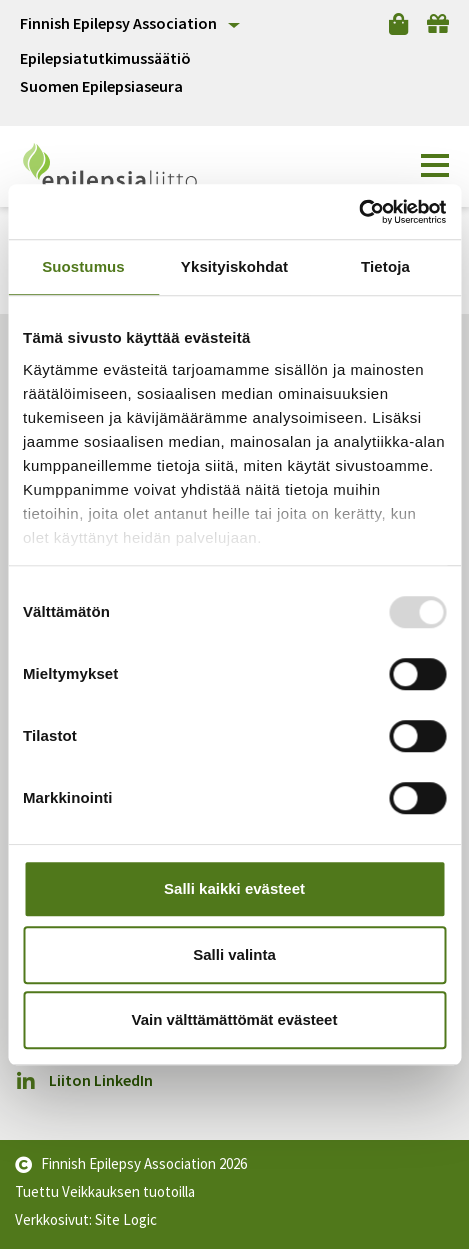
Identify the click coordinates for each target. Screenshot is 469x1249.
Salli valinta (234, 954)
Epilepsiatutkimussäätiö (105, 58)
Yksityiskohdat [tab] (234, 266)
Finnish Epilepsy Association (118, 23)
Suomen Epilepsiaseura (101, 86)
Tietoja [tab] (385, 266)
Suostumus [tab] (83, 266)
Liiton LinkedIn (84, 1080)
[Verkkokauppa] (398, 24)
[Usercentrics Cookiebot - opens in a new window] (358, 212)
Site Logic (126, 1219)
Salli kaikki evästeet (234, 888)
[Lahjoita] (438, 24)
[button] (435, 166)
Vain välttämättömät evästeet (235, 1019)
